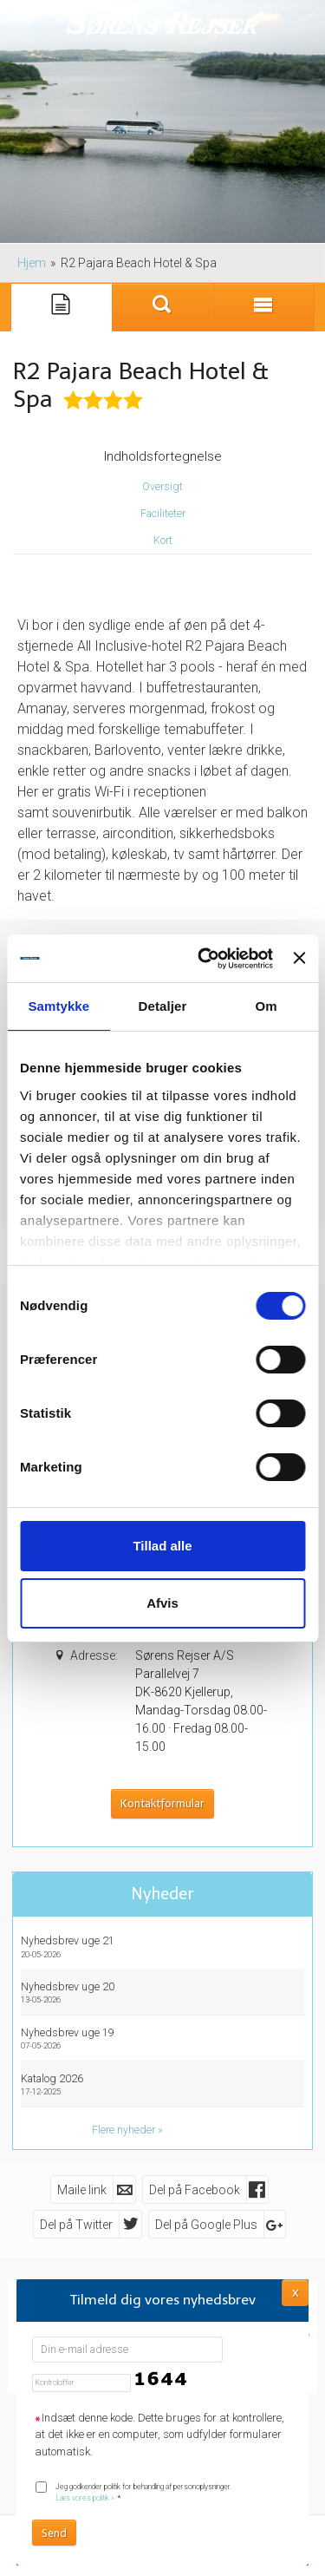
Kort (162, 540)
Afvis (162, 1603)
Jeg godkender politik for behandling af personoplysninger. (143, 2492)
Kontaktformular (162, 1803)
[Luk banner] (299, 958)
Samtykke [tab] (58, 1006)
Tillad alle (162, 1545)
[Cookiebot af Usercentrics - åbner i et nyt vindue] (204, 958)
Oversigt (162, 487)
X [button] (295, 2291)
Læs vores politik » (84, 2498)
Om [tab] (266, 1006)
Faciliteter (162, 514)
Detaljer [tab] (163, 1006)
